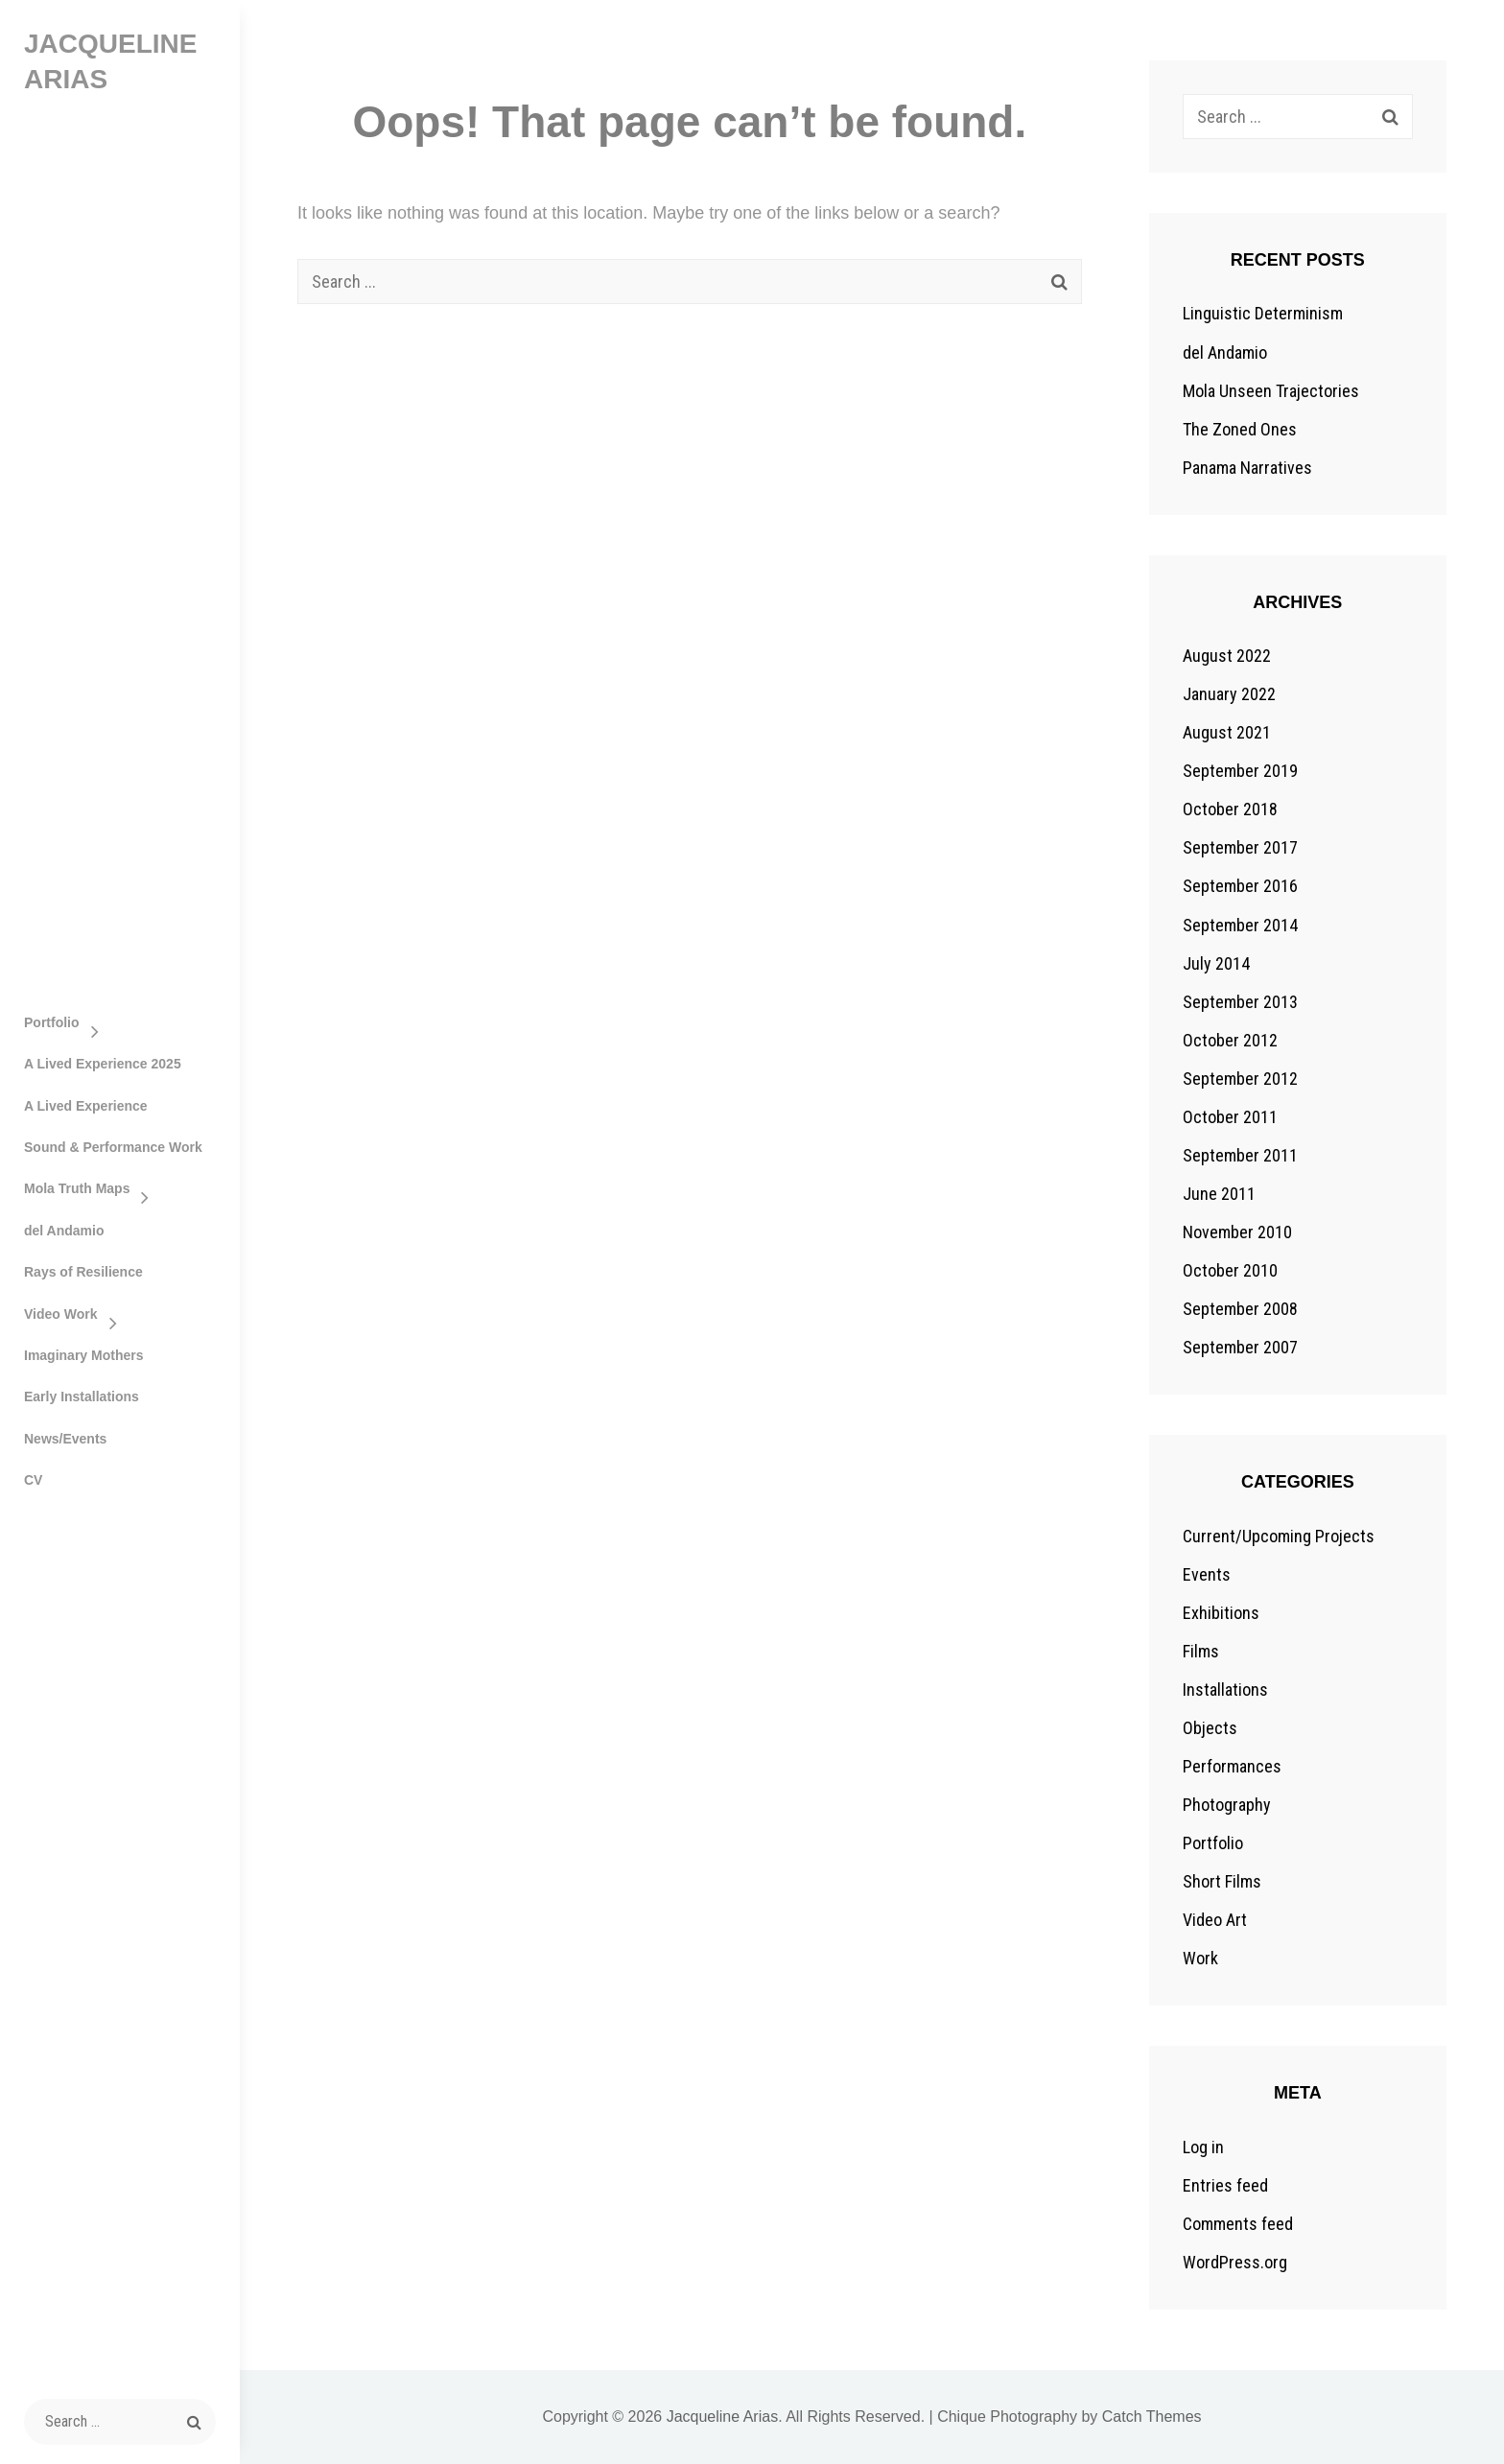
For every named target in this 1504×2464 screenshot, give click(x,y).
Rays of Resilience (83, 1271)
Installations (1225, 1689)
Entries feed (1225, 2185)
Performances (1232, 1766)
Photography (1227, 1805)
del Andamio (64, 1230)
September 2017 (1240, 847)
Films (1201, 1651)
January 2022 (1229, 694)
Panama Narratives (1247, 468)
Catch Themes (1152, 2416)
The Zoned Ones (1240, 429)
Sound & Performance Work (113, 1147)
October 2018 (1230, 809)
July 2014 (1216, 963)
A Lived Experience (86, 1106)
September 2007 (1240, 1347)
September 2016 (1240, 886)
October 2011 (1230, 1117)
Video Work (61, 1314)
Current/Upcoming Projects (1279, 1536)
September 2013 (1240, 1002)
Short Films (1222, 1881)
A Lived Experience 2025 (102, 1063)
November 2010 (1237, 1232)
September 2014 (1240, 925)
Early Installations (81, 1396)
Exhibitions (1221, 1613)
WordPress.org (1235, 2262)
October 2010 (1230, 1270)
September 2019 (1240, 771)
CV (33, 1480)
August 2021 (1227, 732)
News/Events (65, 1438)
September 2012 (1240, 1078)
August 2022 (1227, 655)
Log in (1203, 2147)
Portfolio (52, 1022)
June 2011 (1219, 1194)
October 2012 (1230, 1040)
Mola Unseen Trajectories (1271, 391)
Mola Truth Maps (76, 1188)
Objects (1210, 1728)
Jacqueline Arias (723, 2416)
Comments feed (1238, 2224)
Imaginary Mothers (83, 1355)
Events (1207, 1574)
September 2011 (1240, 1155)
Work (1200, 1958)
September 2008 (1240, 1309)
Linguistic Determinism (1263, 313)
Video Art (1215, 1920)
